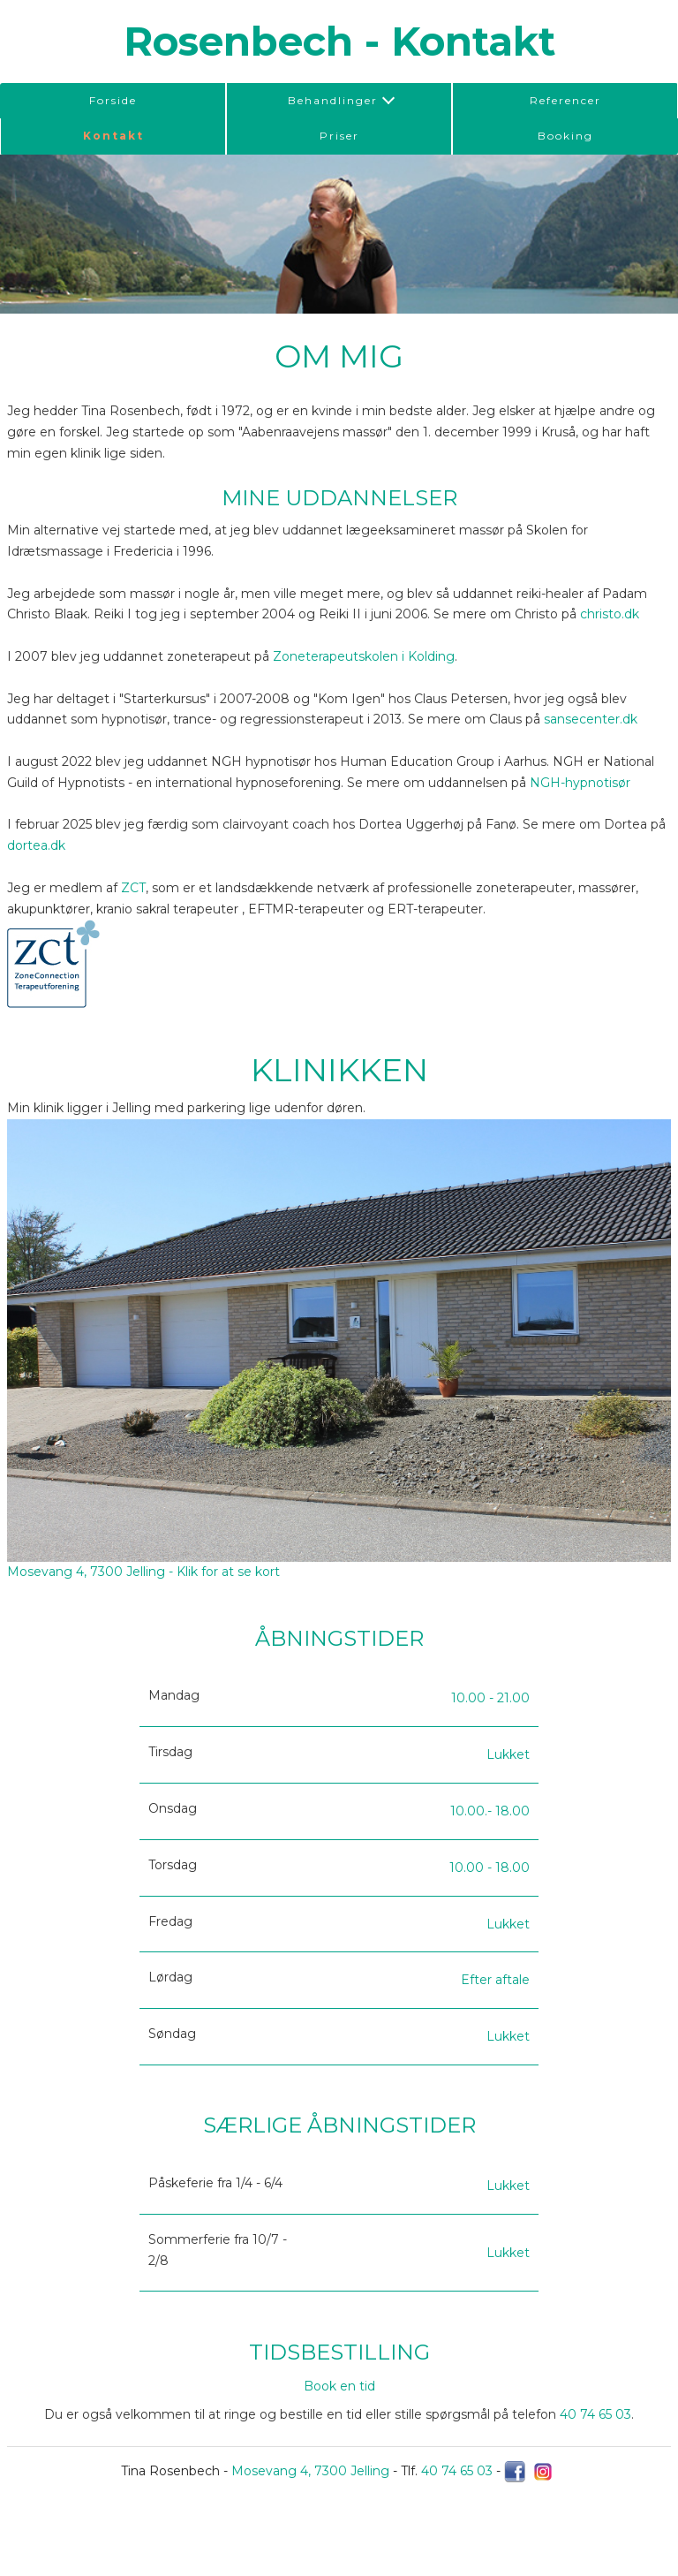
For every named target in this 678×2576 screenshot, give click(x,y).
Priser (339, 135)
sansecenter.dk (590, 719)
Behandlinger (333, 100)
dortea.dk (36, 845)
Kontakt (113, 135)
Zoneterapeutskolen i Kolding (364, 656)
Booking (565, 135)
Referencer (565, 100)
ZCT (133, 888)
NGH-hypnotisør (580, 783)
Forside (113, 100)
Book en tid (339, 2386)
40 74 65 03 (595, 2414)
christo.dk (609, 614)
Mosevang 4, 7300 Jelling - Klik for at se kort (143, 1572)
